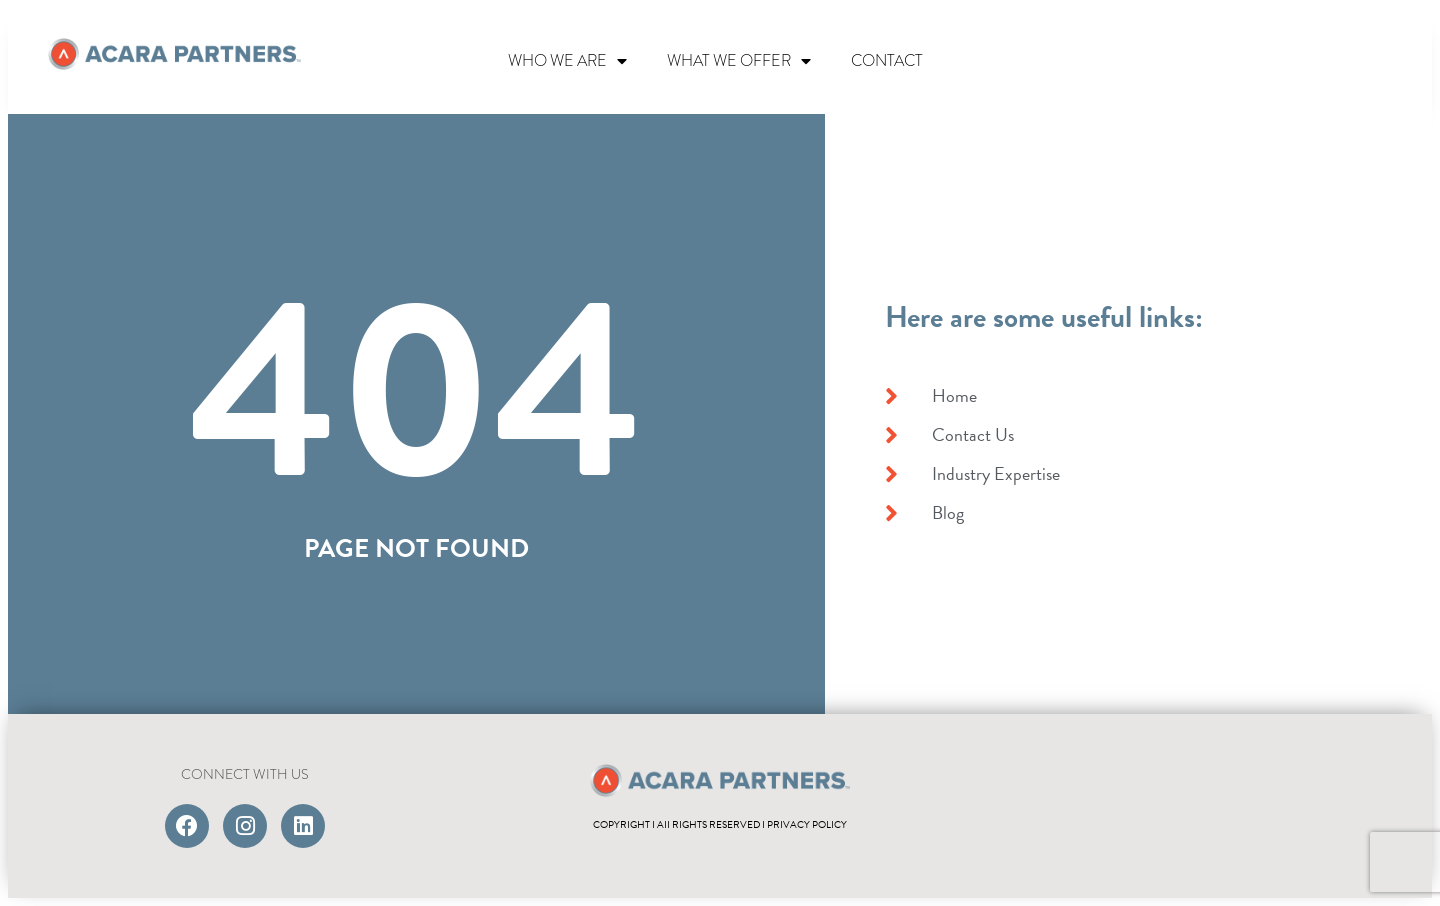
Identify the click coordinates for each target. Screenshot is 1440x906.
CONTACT (887, 60)
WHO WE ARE (567, 61)
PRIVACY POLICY (807, 824)
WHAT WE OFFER (739, 61)
